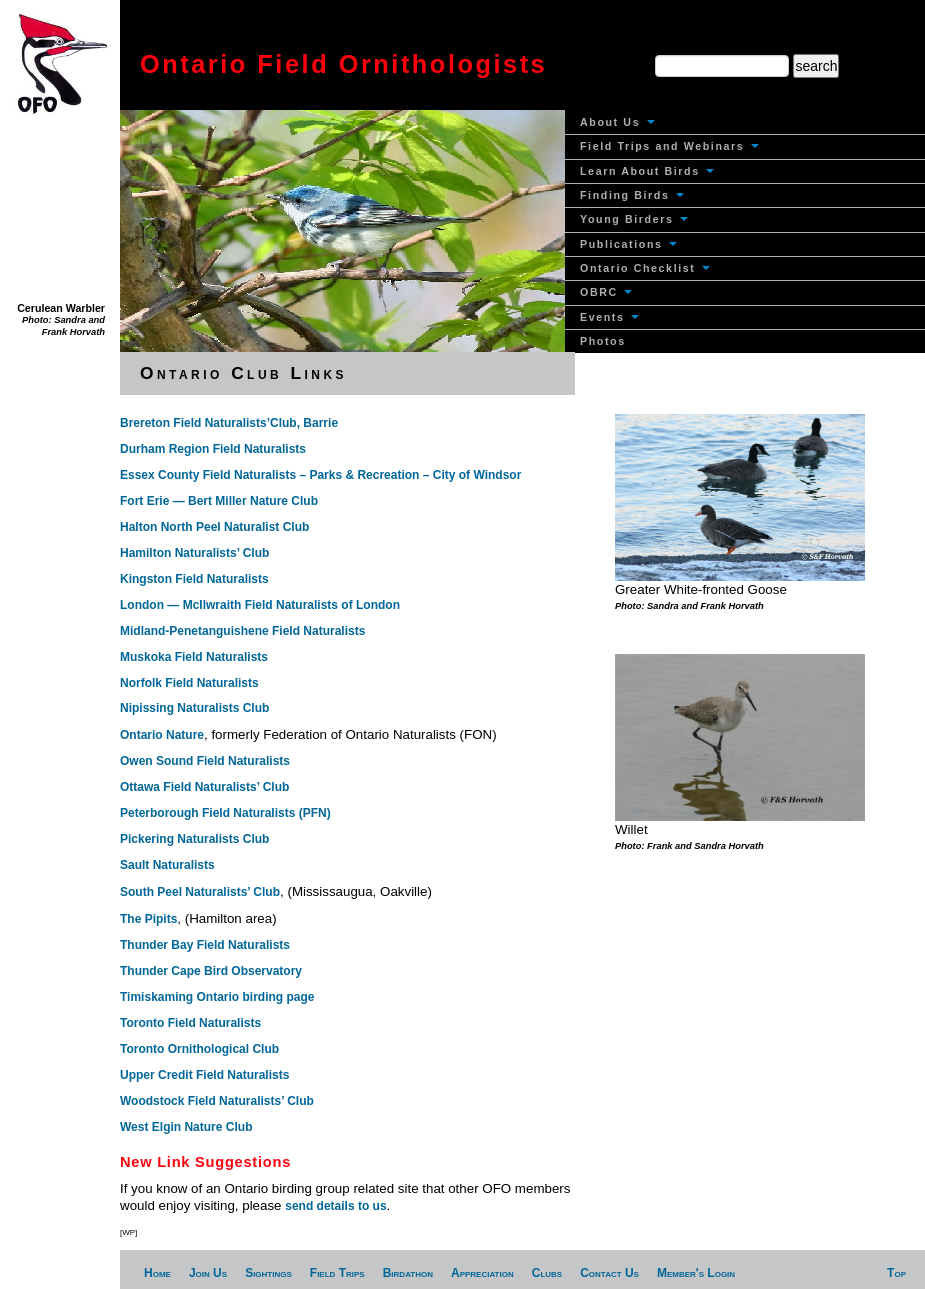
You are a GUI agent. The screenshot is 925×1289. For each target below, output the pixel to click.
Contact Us (609, 1273)
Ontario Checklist (645, 268)
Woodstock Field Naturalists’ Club (217, 1101)
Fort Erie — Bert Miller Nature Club (219, 501)
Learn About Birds (647, 171)
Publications (628, 244)
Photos (603, 341)
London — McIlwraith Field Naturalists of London (260, 605)
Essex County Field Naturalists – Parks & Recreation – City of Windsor (320, 475)
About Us (617, 122)
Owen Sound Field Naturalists (205, 761)
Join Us (208, 1273)
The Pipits (148, 919)
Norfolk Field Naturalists (189, 683)
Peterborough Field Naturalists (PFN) (225, 813)
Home (157, 1273)
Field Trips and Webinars (669, 146)
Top (896, 1273)
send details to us (335, 1206)
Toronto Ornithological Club (199, 1049)
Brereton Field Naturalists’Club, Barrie (229, 423)
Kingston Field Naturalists (194, 579)
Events (609, 317)
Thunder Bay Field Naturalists (205, 945)
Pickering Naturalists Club (194, 839)
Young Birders (634, 219)
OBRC (606, 292)
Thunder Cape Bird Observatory (211, 971)
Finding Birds (632, 195)
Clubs (547, 1273)
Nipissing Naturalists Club (194, 708)
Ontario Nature (162, 735)
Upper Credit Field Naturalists (204, 1075)
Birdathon (408, 1273)
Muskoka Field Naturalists (194, 657)
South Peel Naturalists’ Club (200, 892)
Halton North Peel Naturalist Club (214, 527)
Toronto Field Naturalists (190, 1023)
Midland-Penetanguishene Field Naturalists (242, 631)
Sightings (268, 1273)
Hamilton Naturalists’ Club (194, 553)
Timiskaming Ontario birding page (217, 997)
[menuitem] (745, 122)
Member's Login (696, 1273)
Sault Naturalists (167, 865)
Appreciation (482, 1273)
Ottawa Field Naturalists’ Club (204, 787)
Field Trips (337, 1273)
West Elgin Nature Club (186, 1127)
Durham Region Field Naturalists (213, 449)
